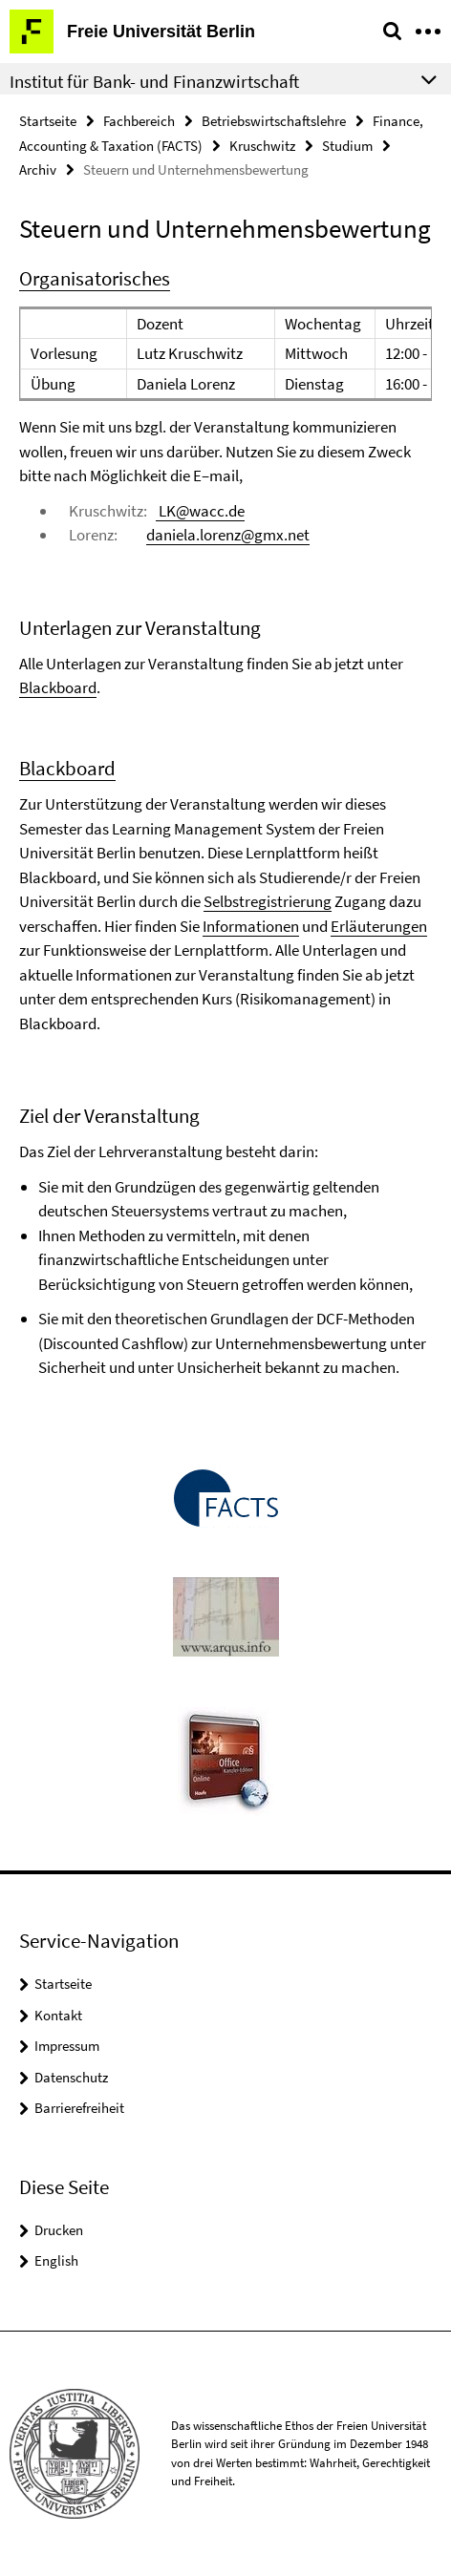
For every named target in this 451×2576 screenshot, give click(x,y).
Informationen (251, 926)
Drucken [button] (58, 2230)
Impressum (66, 2046)
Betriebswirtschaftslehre (274, 121)
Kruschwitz (262, 146)
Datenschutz (71, 2077)
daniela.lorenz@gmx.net (228, 534)
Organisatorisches (94, 278)
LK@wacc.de (200, 510)
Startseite (47, 121)
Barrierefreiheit (79, 2108)
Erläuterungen (379, 926)
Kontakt (58, 2015)
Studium (347, 146)
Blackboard (58, 687)
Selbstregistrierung (268, 901)
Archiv (37, 169)
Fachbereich (139, 121)
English (56, 2260)
